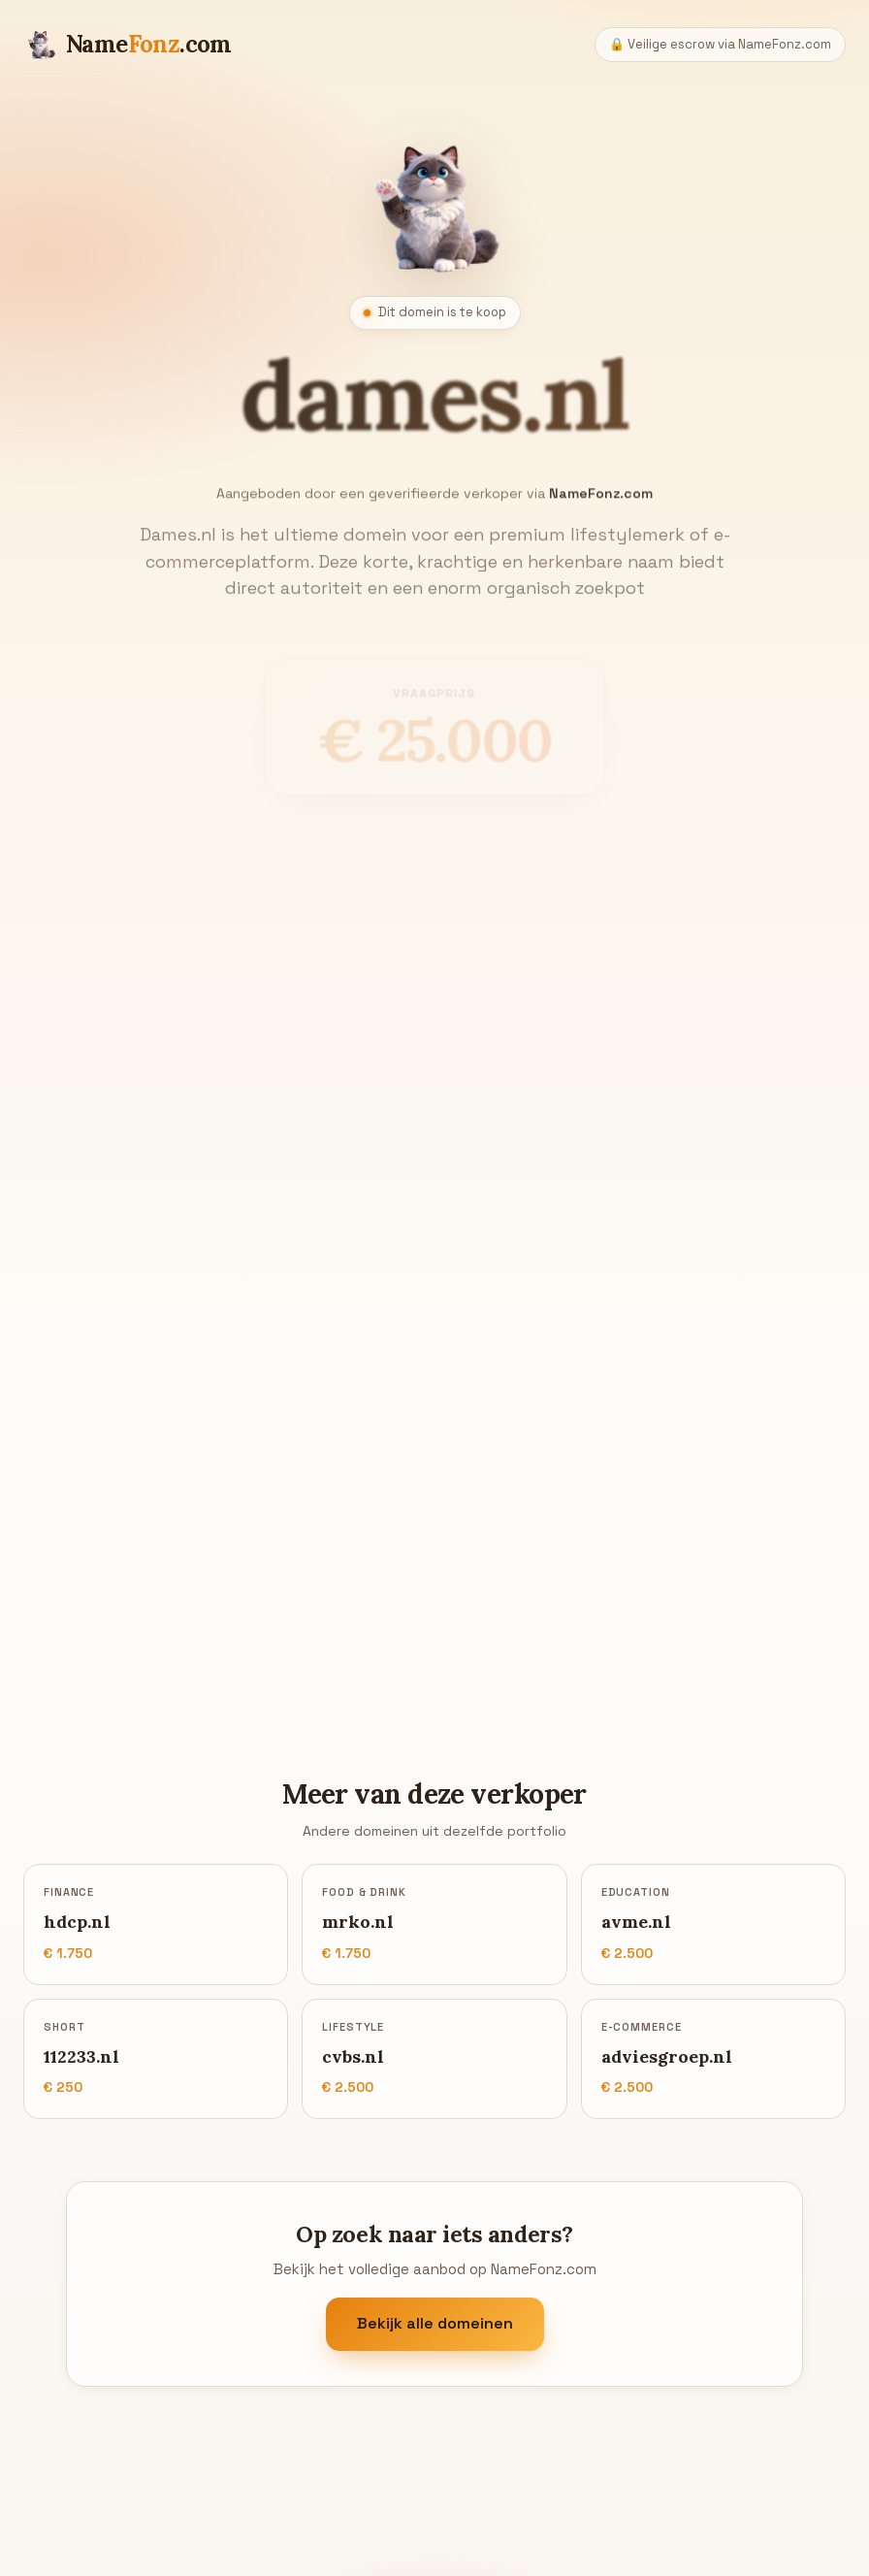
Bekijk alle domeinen (435, 2324)
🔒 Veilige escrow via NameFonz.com (720, 44)
